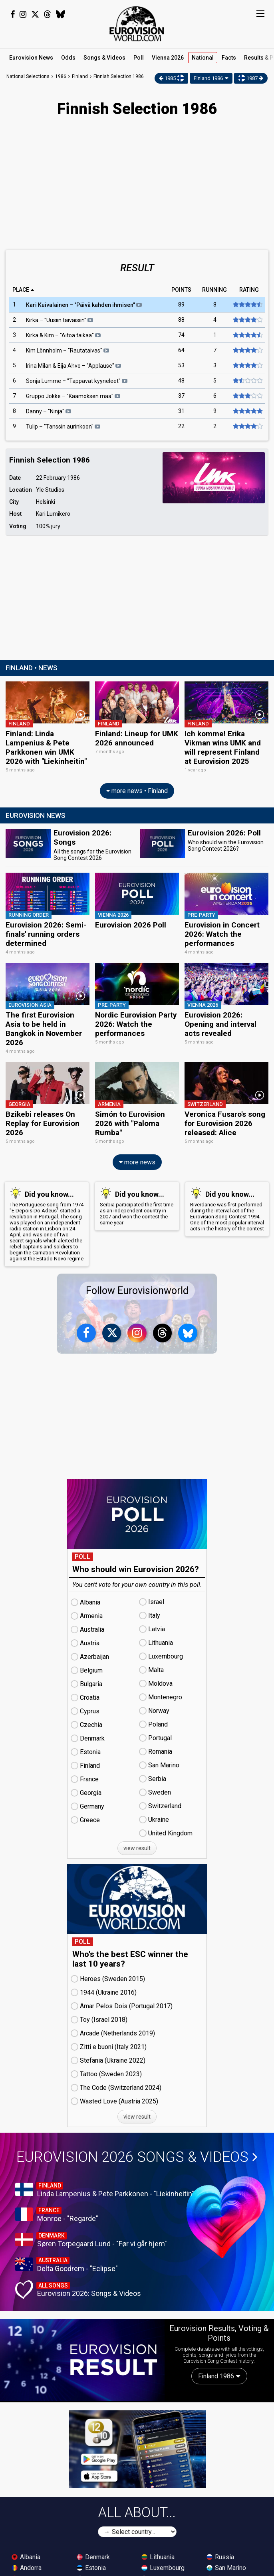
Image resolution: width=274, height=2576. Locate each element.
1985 (171, 78)
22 (181, 426)
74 (181, 335)
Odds (68, 57)
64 (181, 350)
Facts (229, 57)
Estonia (91, 2567)
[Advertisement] (137, 184)
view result (137, 1848)
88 (181, 320)
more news (137, 1162)
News (31, 57)
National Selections (28, 76)
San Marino (226, 2567)
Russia (220, 2556)
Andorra (27, 2567)
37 (181, 396)
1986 (60, 76)
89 (181, 305)
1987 (250, 78)
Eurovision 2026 (137, 2157)
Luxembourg (163, 2567)
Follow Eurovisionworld (137, 1290)
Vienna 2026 (168, 57)
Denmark (93, 2556)
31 (181, 411)
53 (181, 366)
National (203, 57)
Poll (138, 57)
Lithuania (158, 2556)
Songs (104, 57)
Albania (26, 2556)
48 (181, 381)
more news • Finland (137, 791)
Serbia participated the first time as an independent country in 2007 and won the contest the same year (136, 1206)
